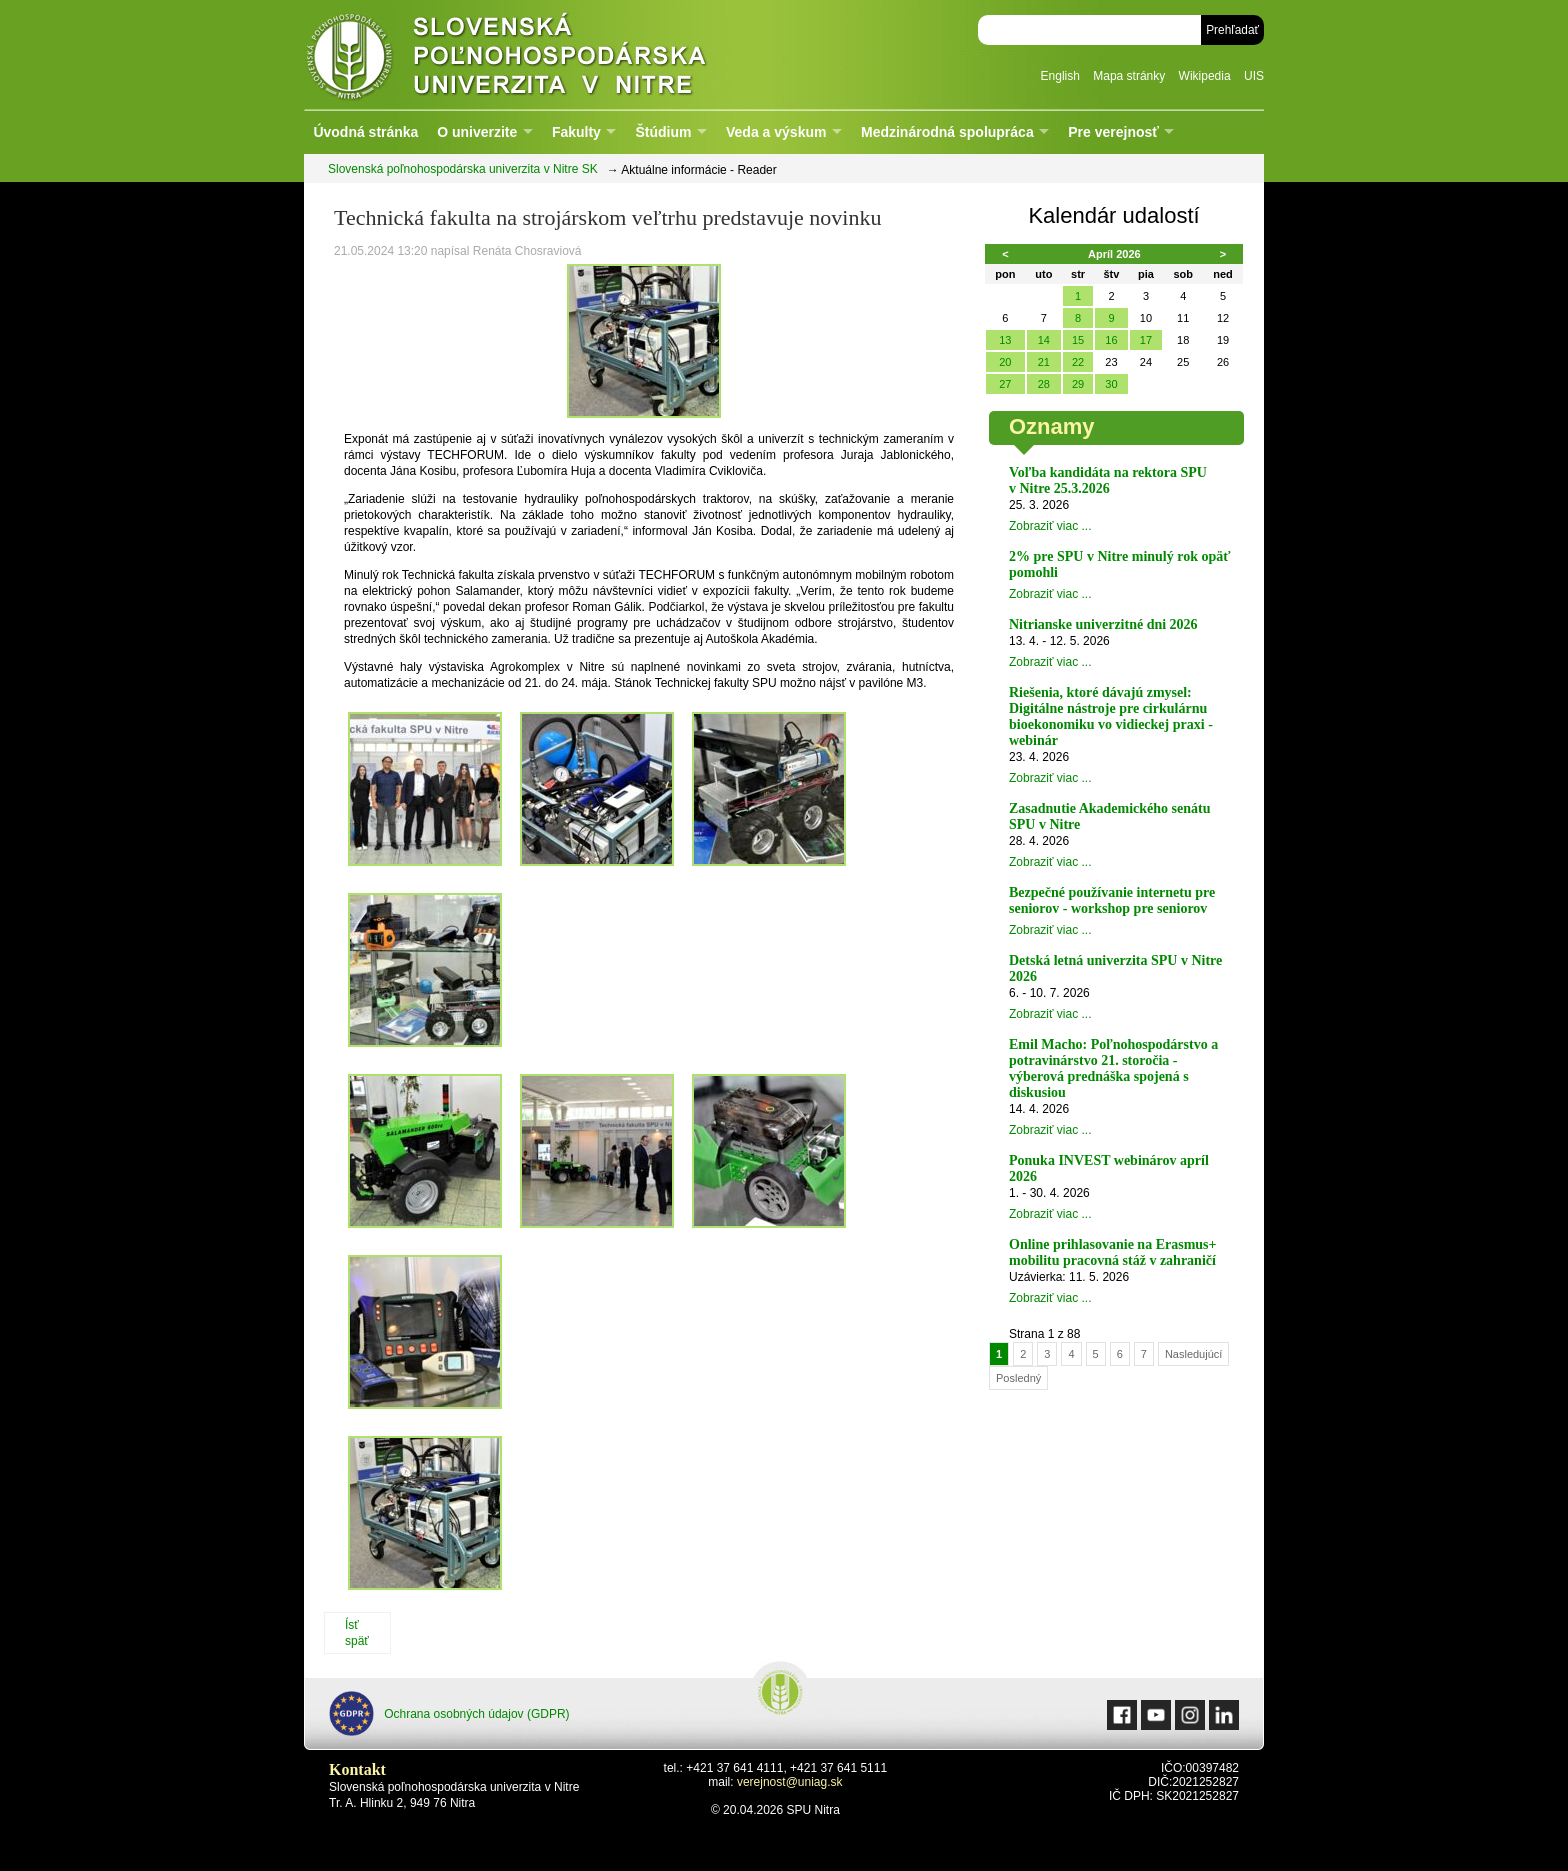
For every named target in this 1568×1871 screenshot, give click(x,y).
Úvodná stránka (365, 132)
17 (1146, 340)
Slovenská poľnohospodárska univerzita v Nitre (549, 54)
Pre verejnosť (1113, 132)
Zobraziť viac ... (1050, 526)
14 (1044, 340)
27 (1005, 384)
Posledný (1018, 1378)
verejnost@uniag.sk (790, 1782)
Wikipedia (1205, 76)
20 (1005, 362)
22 (1078, 362)
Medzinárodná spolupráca (947, 132)
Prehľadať (1232, 30)
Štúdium (663, 132)
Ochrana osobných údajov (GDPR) (449, 1713)
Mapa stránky (1129, 76)
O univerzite (477, 132)
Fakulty (576, 132)
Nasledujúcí (1193, 1354)
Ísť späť (357, 1633)
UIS (1254, 76)
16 (1111, 340)
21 (1044, 362)
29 (1078, 384)
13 (1005, 340)
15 (1078, 340)
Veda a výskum (776, 132)
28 (1044, 384)
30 (1111, 384)
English (1060, 76)
